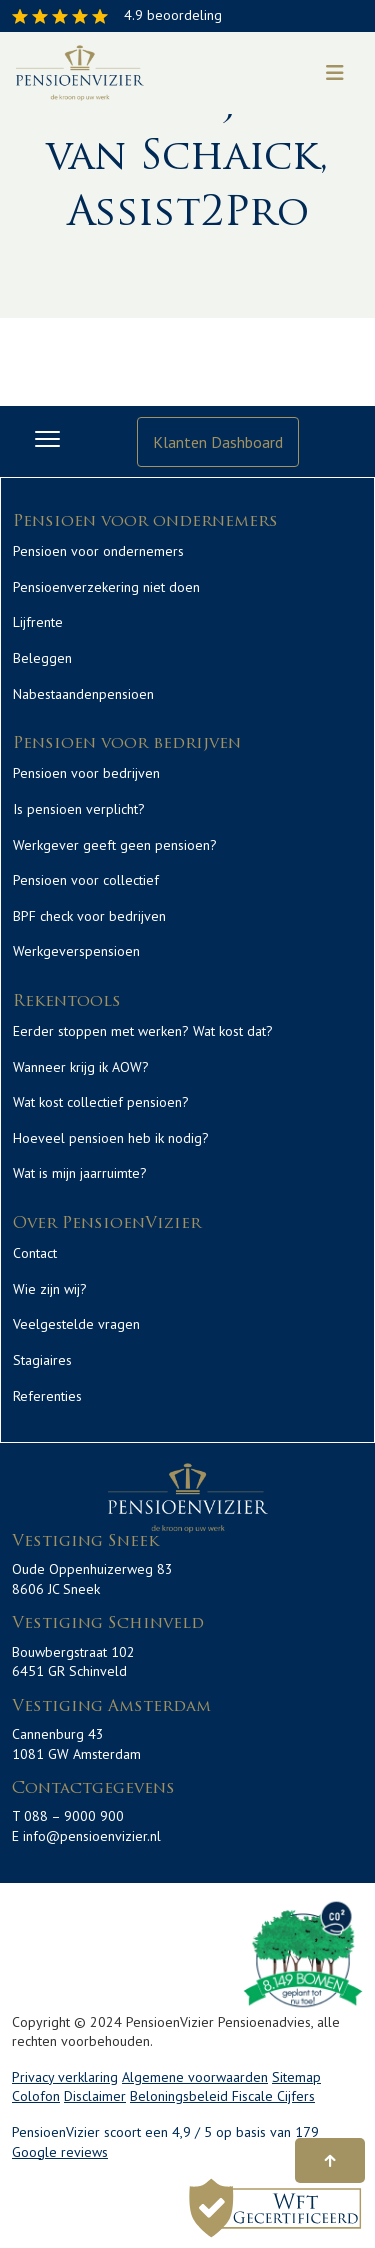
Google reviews (60, 2152)
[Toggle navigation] (335, 73)
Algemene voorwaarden (195, 2077)
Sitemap (296, 2077)
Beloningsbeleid (181, 2096)
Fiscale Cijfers (273, 2096)
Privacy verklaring (65, 2077)
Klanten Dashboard (218, 442)
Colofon (36, 2096)
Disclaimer (95, 2096)
